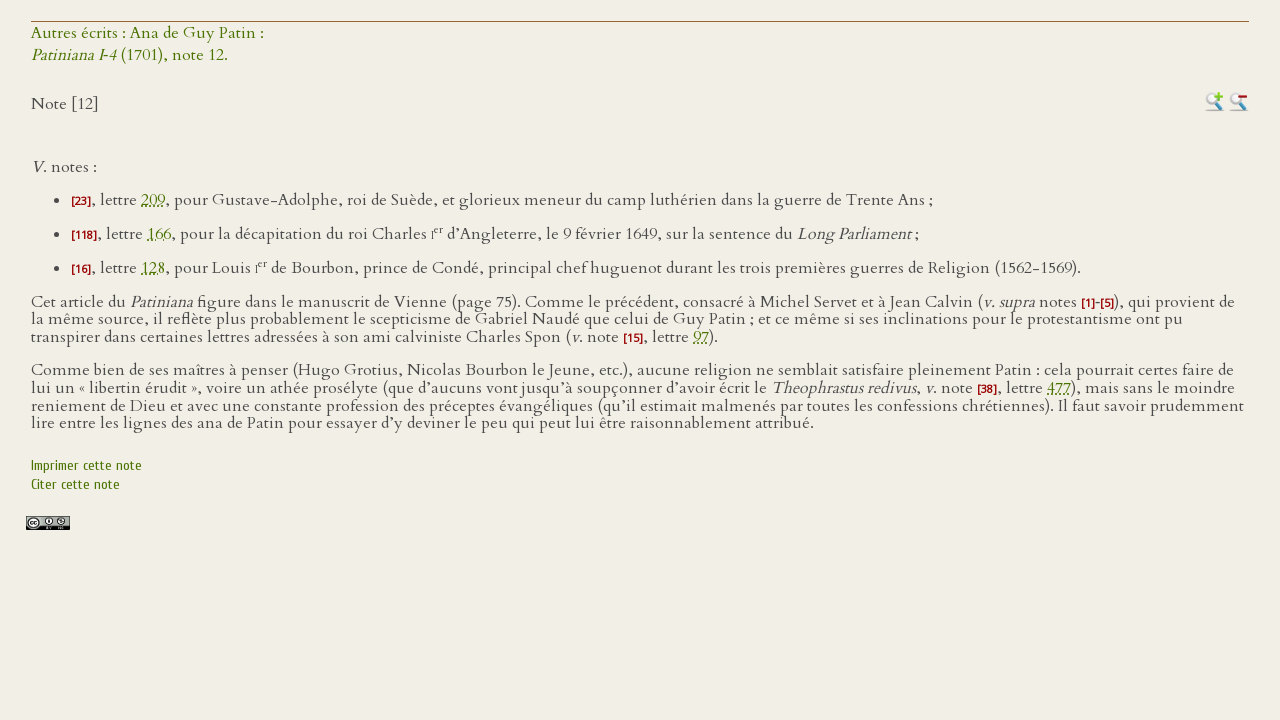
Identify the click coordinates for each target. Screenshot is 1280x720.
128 (153, 268)
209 (153, 200)
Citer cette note (75, 484)
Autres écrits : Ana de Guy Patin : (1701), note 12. (147, 44)
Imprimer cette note (86, 465)
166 (159, 234)
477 (1059, 388)
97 (701, 337)
